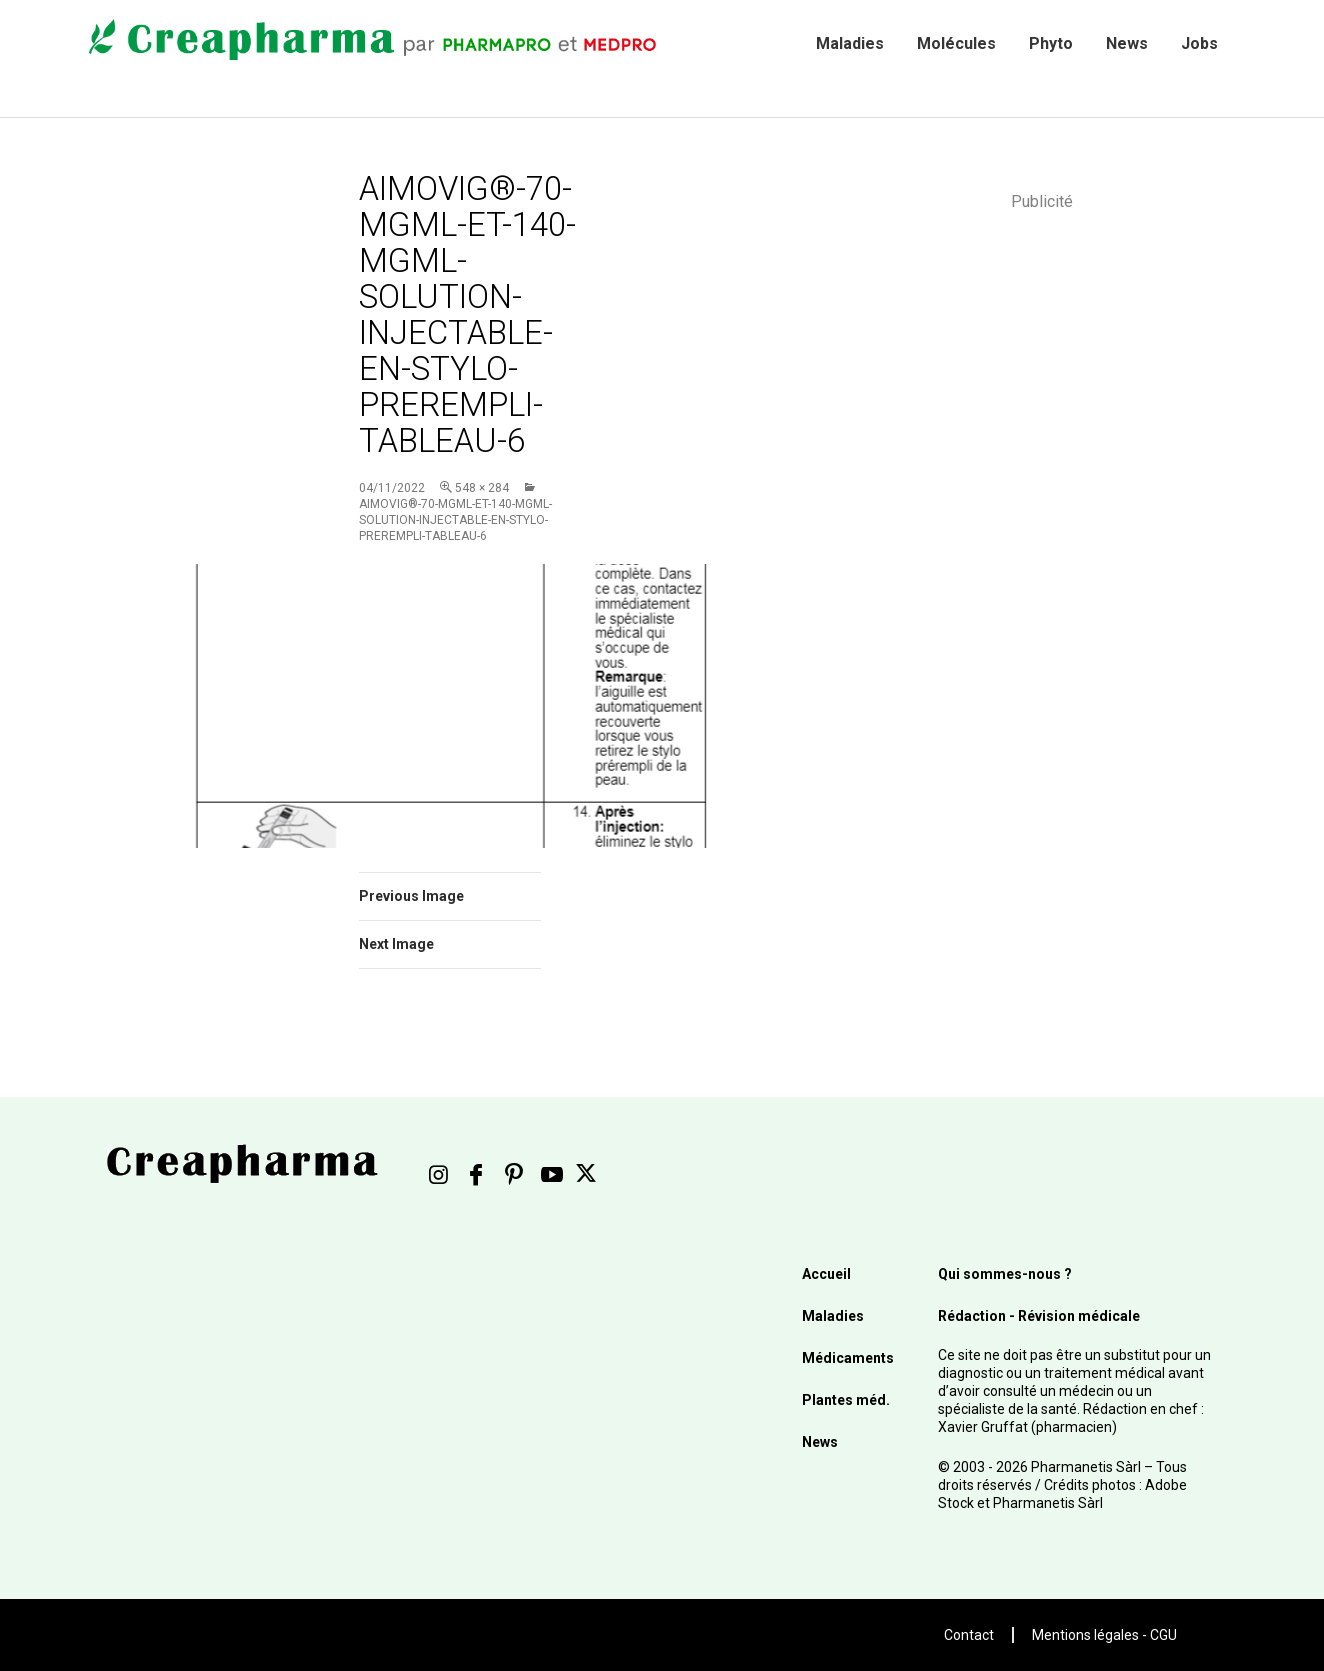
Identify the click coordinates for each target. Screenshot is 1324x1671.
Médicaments (848, 1358)
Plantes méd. (846, 1400)
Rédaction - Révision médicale (1039, 1316)
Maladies (850, 43)
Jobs (1199, 43)
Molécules (956, 43)
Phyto (1051, 43)
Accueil (826, 1274)
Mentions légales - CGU (1104, 1635)
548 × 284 (482, 488)
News (1127, 43)
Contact (969, 1635)
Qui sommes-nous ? (1005, 1274)
